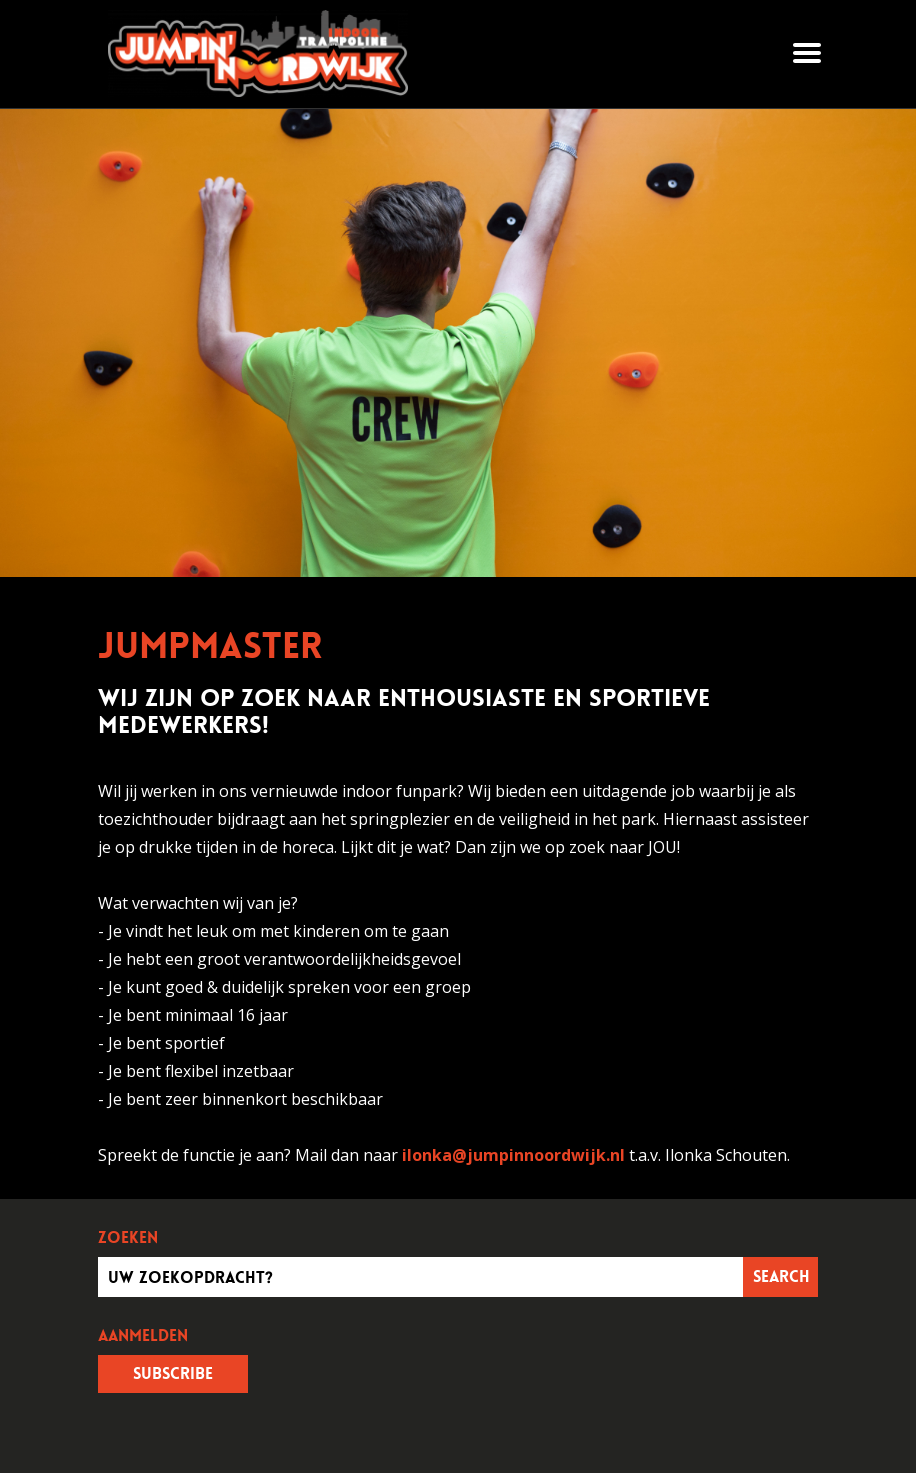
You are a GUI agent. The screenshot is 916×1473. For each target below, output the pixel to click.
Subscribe (173, 1373)
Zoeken (128, 1238)
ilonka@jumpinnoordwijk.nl (513, 1155)
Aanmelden (143, 1336)
